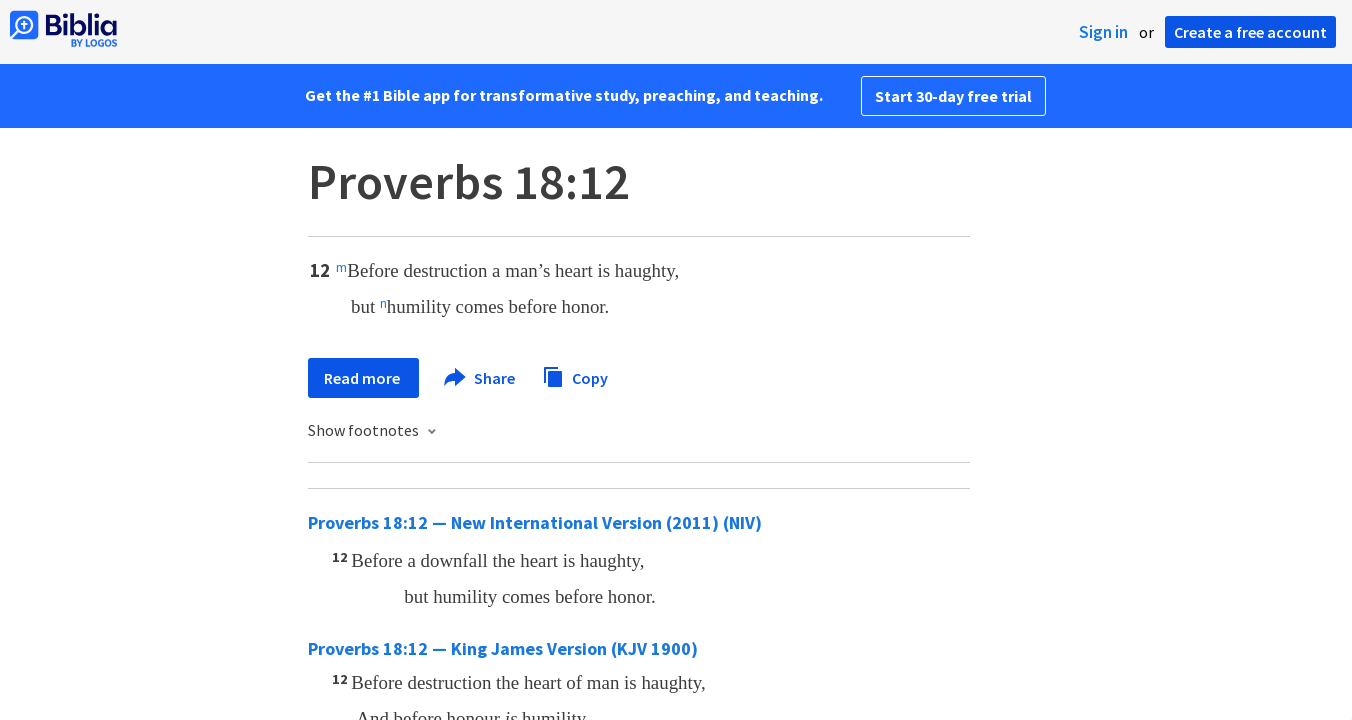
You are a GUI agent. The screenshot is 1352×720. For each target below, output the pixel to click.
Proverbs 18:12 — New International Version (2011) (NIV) (535, 522)
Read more (363, 378)
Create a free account (1250, 32)
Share (480, 378)
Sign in (1103, 32)
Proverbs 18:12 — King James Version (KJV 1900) (503, 648)
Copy (575, 375)
